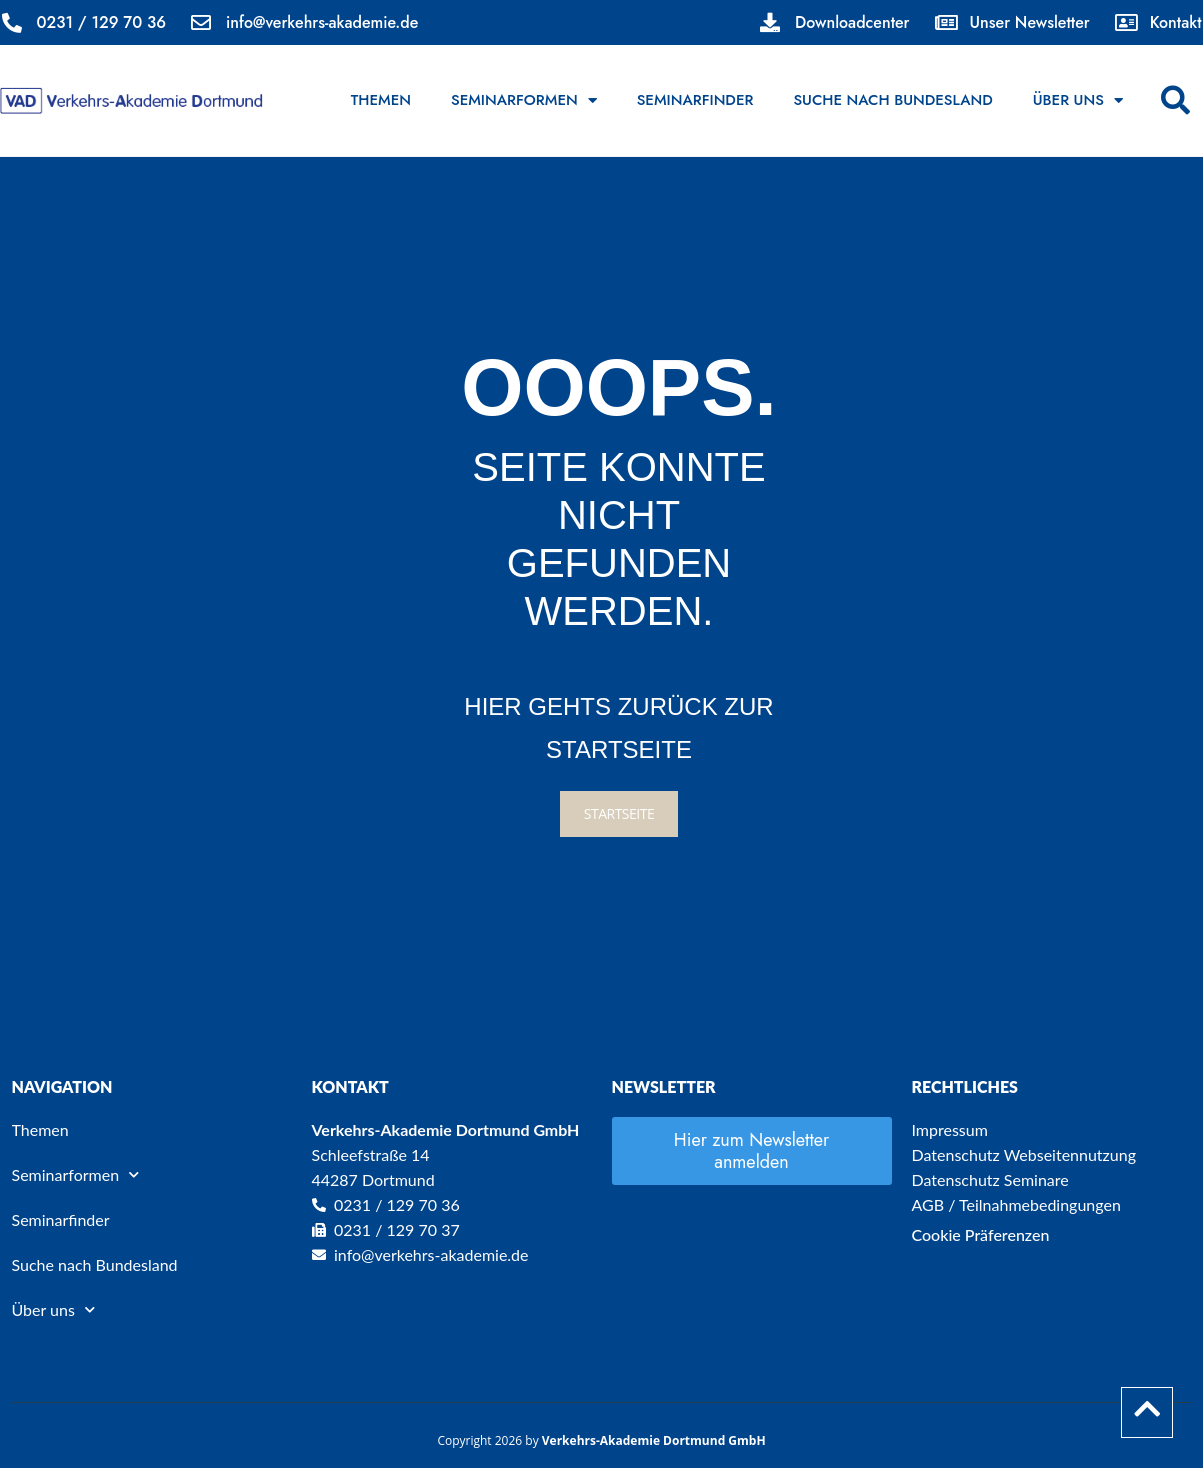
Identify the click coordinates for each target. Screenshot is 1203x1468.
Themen (381, 100)
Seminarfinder (695, 100)
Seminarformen (524, 100)
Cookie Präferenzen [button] (981, 1234)
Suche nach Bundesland (892, 100)
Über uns (1078, 100)
